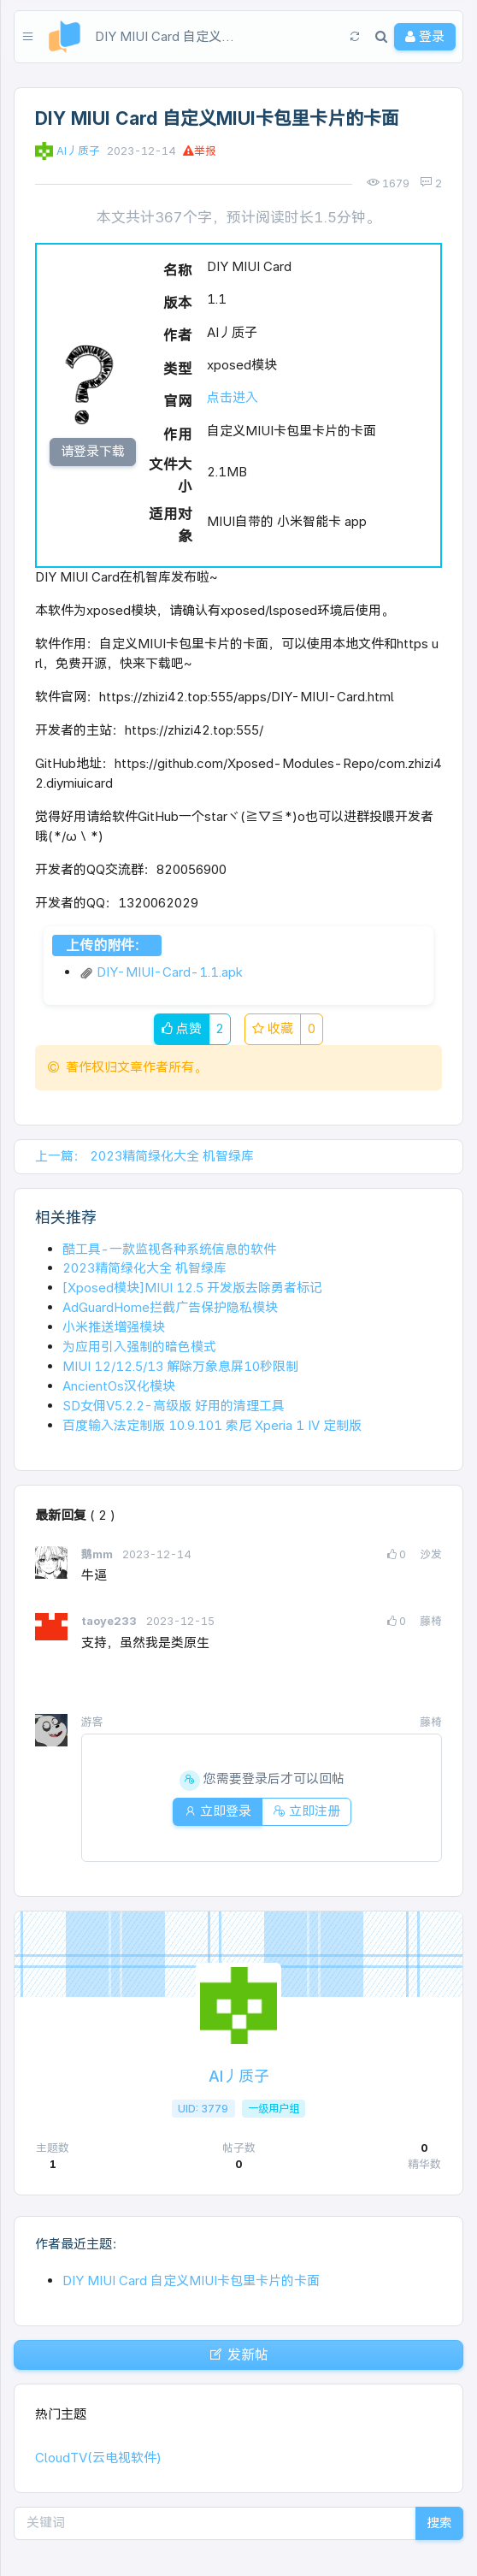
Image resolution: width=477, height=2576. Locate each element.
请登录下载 (93, 451)
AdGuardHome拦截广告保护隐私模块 (170, 1307)
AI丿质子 (78, 151)
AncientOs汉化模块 (118, 1386)
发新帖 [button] (238, 2354)
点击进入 (232, 397)
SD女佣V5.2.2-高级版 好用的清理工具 (173, 1405)
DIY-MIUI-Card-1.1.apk (161, 972)
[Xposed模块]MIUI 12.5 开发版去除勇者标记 (192, 1287)
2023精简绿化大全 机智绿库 (144, 1268)
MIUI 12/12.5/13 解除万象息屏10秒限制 (180, 1366)
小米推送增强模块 (113, 1327)
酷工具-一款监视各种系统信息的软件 (169, 1249)
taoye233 (110, 1621)
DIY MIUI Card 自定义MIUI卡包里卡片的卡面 (191, 2280)
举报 (199, 151)
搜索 (439, 2522)
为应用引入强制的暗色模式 (139, 1346)
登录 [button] (425, 36)
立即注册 (306, 1811)
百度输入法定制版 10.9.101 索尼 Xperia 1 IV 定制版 (212, 1425)
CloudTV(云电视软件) (98, 2457)
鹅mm (98, 1554)
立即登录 (217, 1811)
